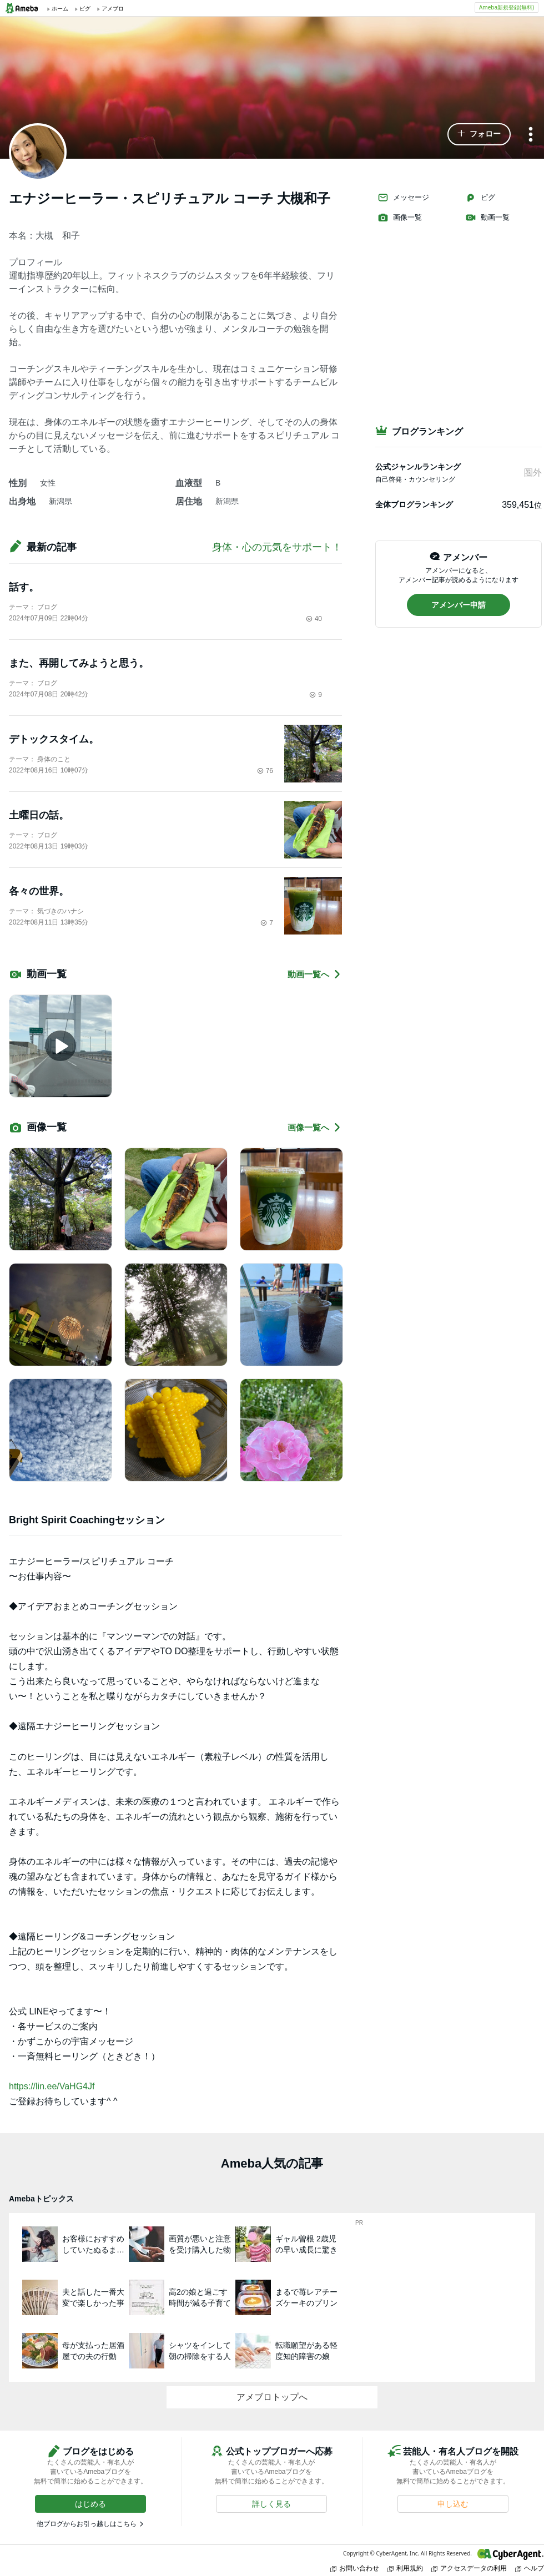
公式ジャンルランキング (418, 466)
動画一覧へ (315, 974)
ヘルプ (529, 2568)
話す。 (24, 587)
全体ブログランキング (414, 504)
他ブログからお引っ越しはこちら (87, 2524)
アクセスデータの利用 (469, 2568)
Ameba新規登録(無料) (506, 7)
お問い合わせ (354, 2568)
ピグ (480, 197)
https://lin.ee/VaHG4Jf (51, 2086)
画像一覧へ (315, 1127)
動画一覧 (487, 217)
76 (265, 771)
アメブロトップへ (272, 2397)
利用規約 (405, 2568)
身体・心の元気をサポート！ (277, 547)
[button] (479, 134)
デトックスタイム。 (54, 739)
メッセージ (403, 197)
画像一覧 (399, 217)
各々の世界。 (39, 891)
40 (314, 619)
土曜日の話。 (39, 815)
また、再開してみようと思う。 (79, 663)
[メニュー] (531, 135)
